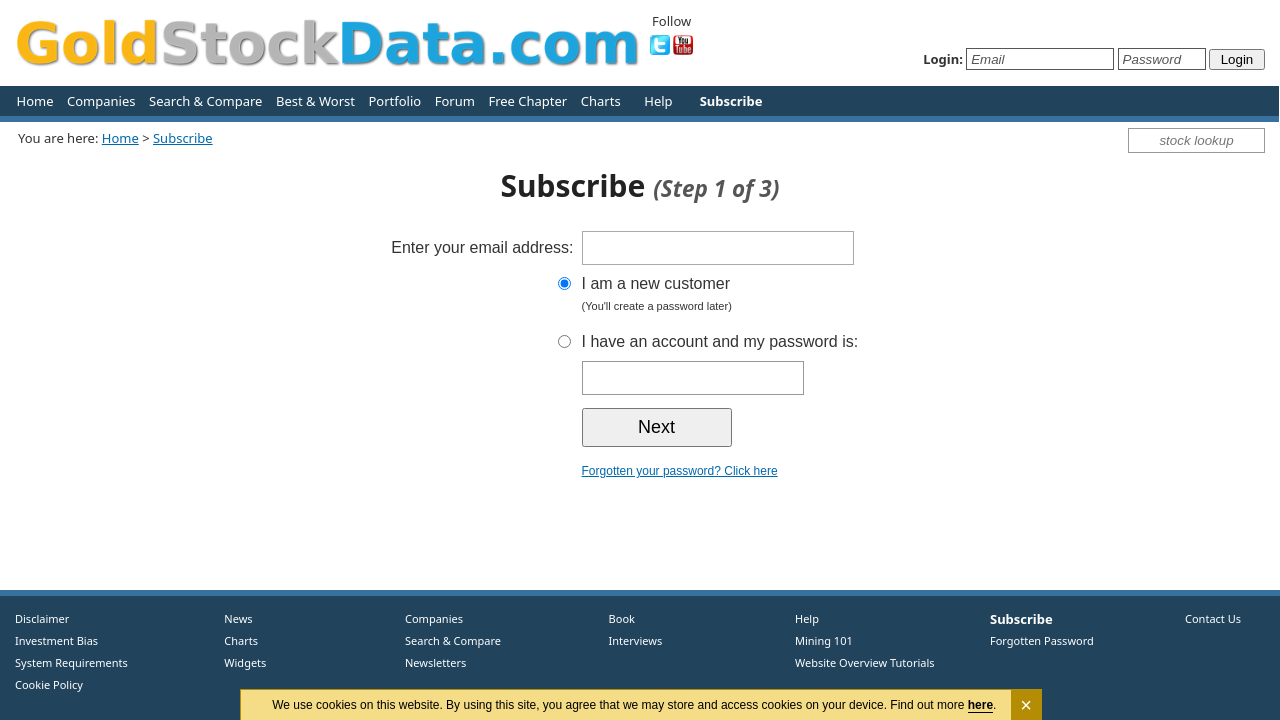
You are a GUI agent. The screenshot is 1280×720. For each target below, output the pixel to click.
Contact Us (1213, 618)
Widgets (238, 662)
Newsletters (435, 662)
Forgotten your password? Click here (680, 471)
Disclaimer (42, 618)
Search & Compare (205, 101)
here (980, 705)
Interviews (631, 640)
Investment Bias (56, 640)
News (231, 618)
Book (617, 618)
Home (35, 101)
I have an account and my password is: (720, 341)
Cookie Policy (49, 684)
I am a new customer (757, 296)
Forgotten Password (1042, 640)
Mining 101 (824, 640)
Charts (601, 101)
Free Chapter (527, 101)
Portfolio (394, 101)
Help (658, 101)
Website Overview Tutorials (865, 662)
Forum (455, 101)
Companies (101, 101)
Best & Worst (315, 101)
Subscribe (183, 138)
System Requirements (71, 662)
